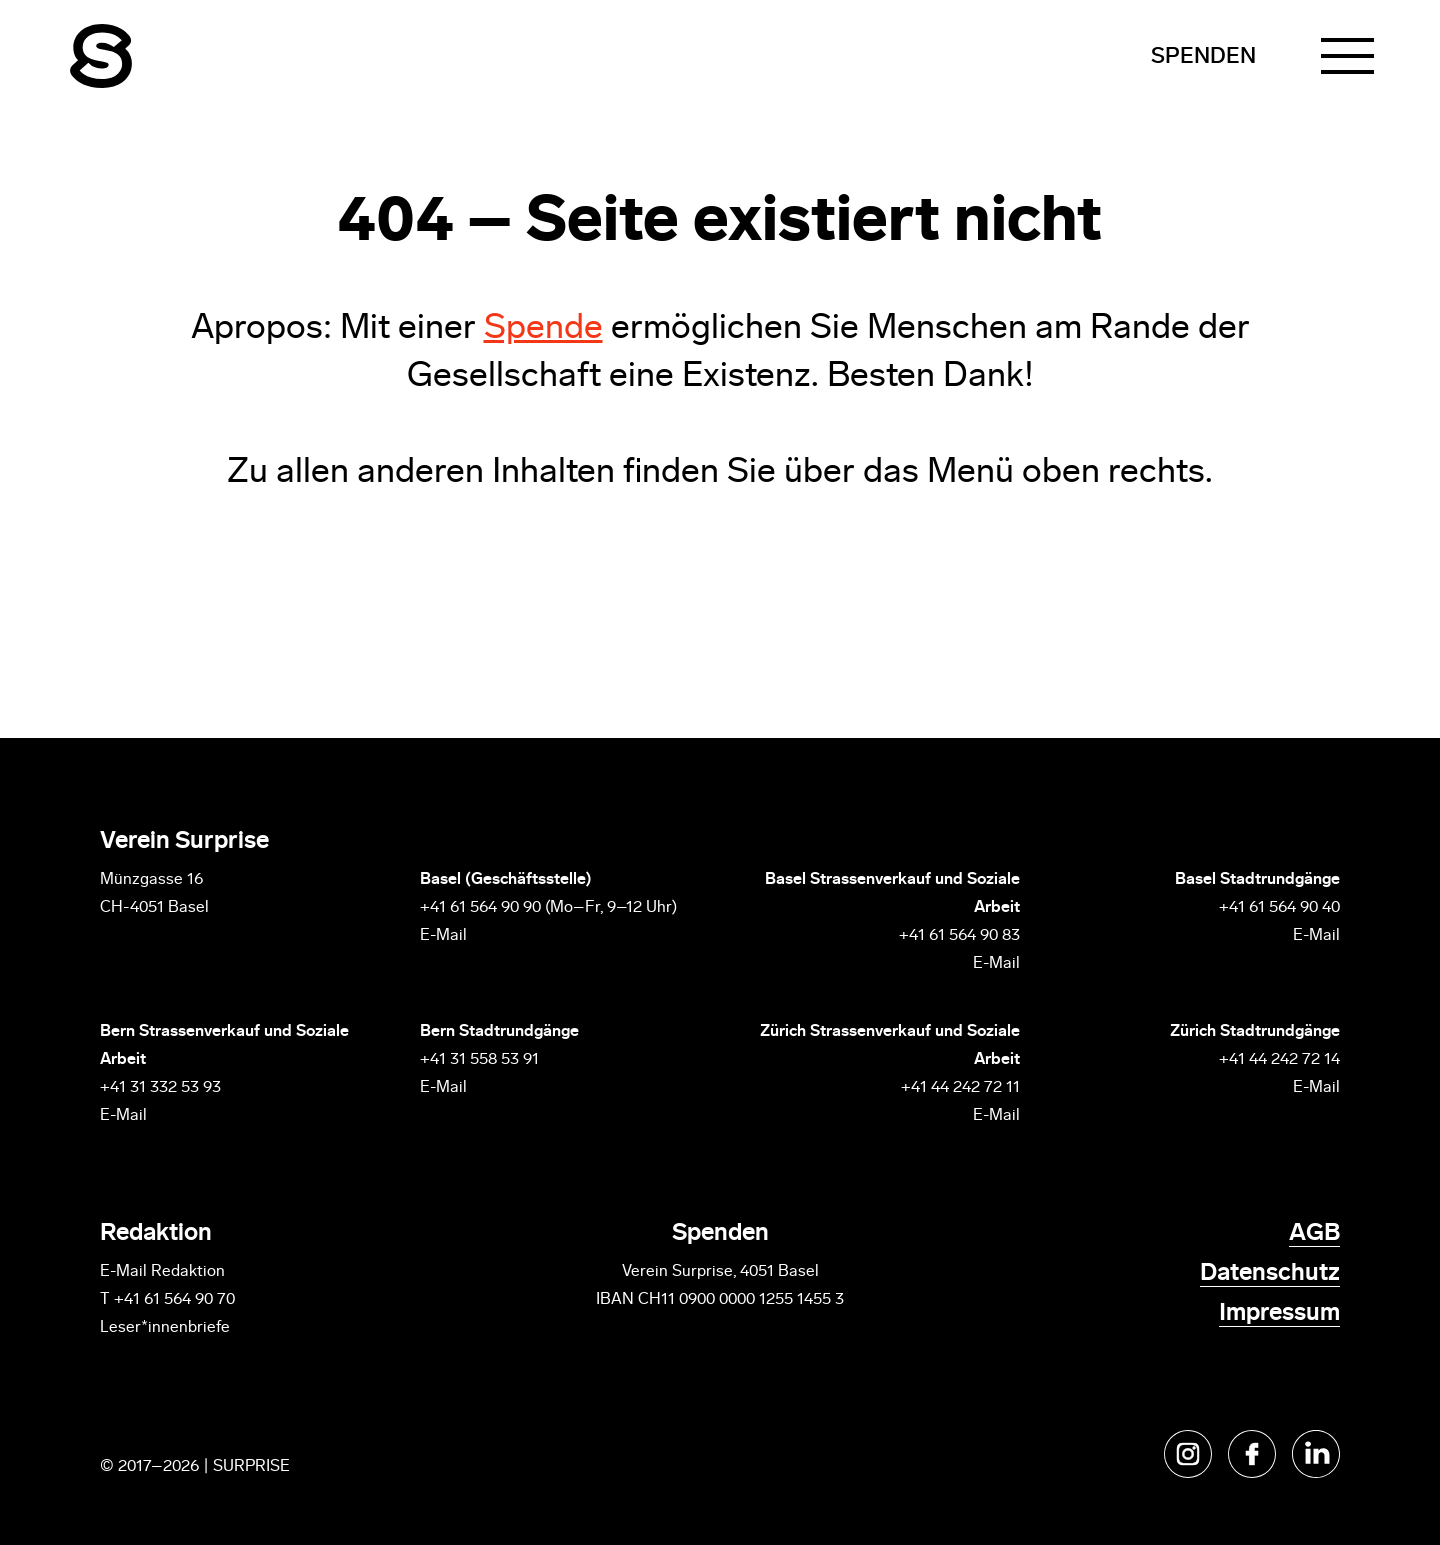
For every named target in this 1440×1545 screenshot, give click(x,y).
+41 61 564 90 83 (959, 936)
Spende (543, 329)
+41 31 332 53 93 (162, 1088)
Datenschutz (1270, 1274)
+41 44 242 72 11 (960, 1088)
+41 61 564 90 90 (480, 908)
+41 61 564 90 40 (1279, 908)
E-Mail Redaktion (162, 1272)
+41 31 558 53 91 (479, 1060)
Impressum (1279, 1314)
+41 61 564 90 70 (174, 1300)
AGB (1314, 1234)
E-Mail (443, 936)
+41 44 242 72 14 (1279, 1060)
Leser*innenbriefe (165, 1328)
